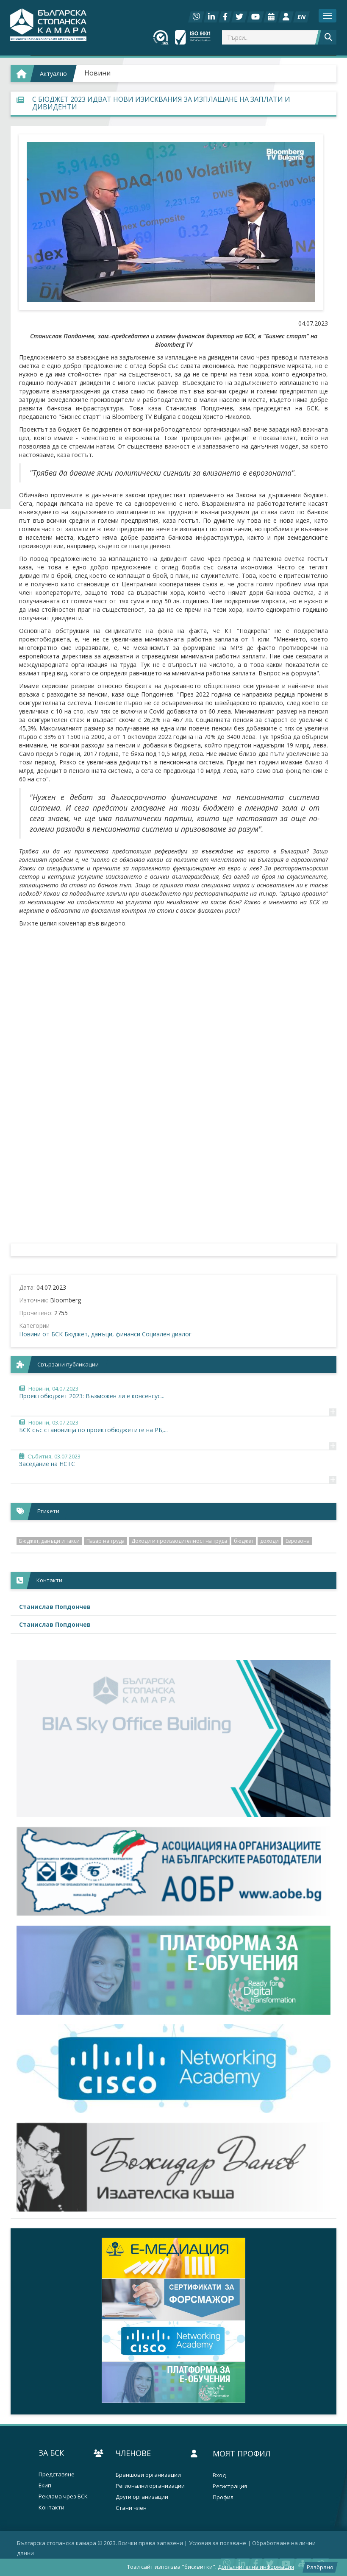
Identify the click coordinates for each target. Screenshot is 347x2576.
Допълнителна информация (256, 2566)
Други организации (142, 2497)
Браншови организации (148, 2475)
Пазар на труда (105, 1540)
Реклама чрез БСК (63, 2496)
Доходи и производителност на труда (179, 1540)
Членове (133, 2453)
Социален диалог (167, 1334)
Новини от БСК (41, 1334)
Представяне (57, 2474)
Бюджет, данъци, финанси (102, 1334)
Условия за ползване (217, 2543)
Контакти (51, 2507)
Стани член (131, 2508)
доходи (269, 1540)
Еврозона (298, 1540)
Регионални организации (150, 2486)
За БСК (51, 2453)
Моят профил (241, 2453)
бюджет (243, 1540)
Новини (97, 73)
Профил (223, 2497)
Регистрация (230, 2486)
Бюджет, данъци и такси (49, 1540)
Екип (45, 2485)
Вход (219, 2475)
